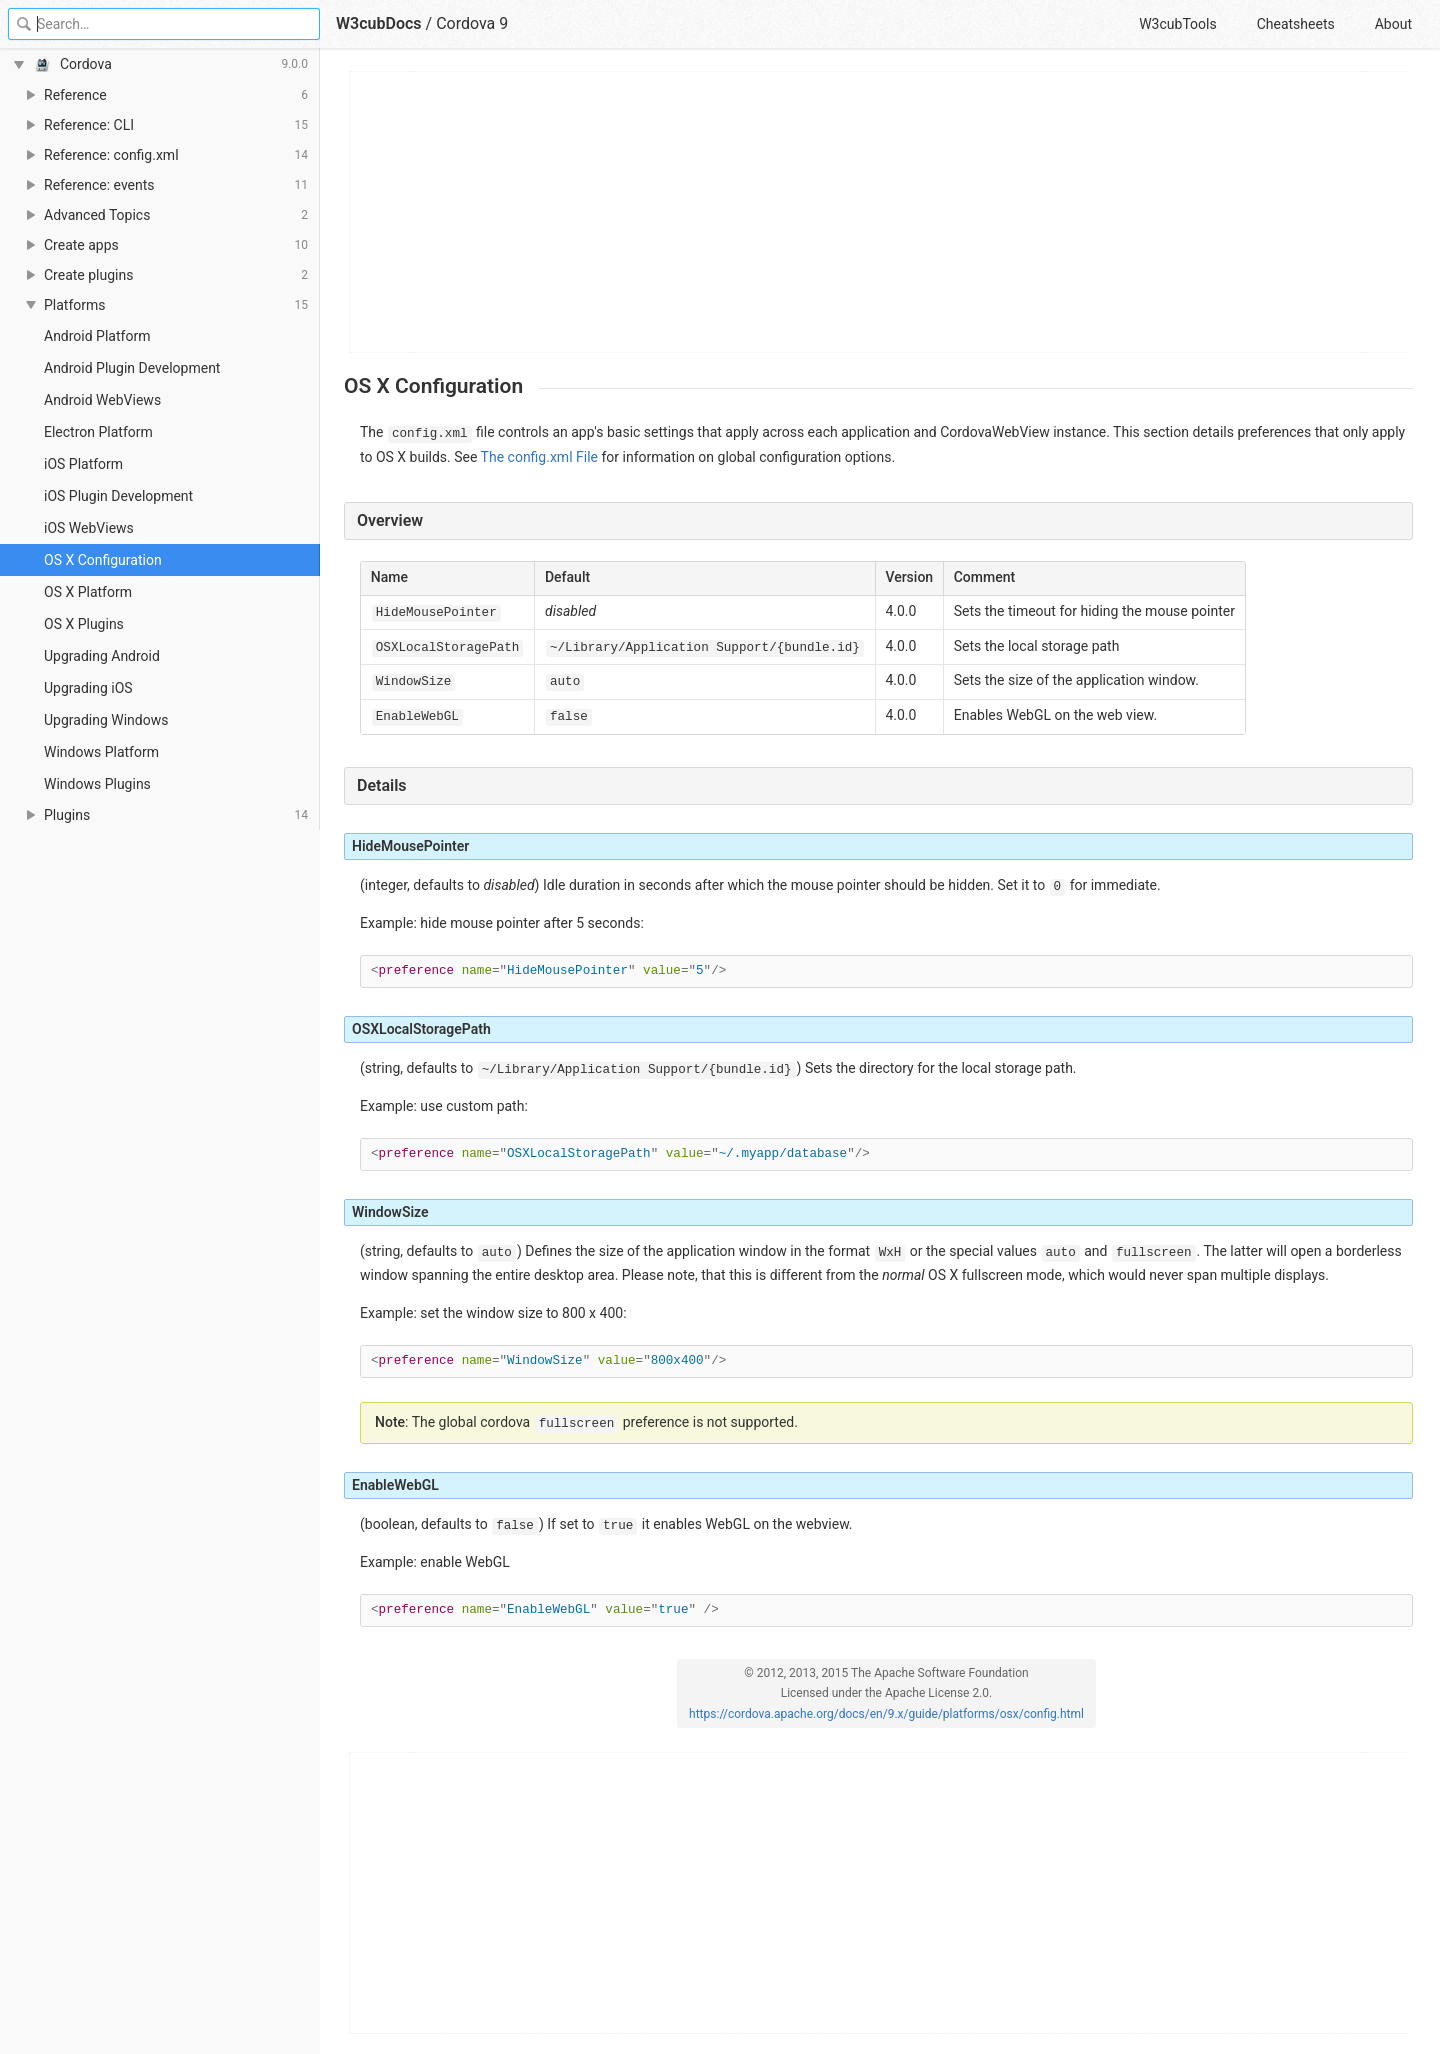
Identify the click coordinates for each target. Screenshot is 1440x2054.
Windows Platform (101, 752)
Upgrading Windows (106, 720)
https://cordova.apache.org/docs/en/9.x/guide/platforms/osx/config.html (886, 1714)
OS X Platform (88, 592)
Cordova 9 (472, 23)
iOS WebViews (89, 528)
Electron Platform (98, 432)
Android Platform (97, 336)
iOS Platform (83, 464)
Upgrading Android (102, 656)
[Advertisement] (879, 212)
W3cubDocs (379, 23)
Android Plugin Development (132, 368)
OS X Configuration (103, 560)
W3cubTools (1177, 24)
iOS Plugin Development (118, 496)
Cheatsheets (1296, 24)
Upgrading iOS (88, 688)
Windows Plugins (97, 784)
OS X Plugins (84, 624)
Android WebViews (102, 400)
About (1393, 24)
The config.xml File (539, 457)
